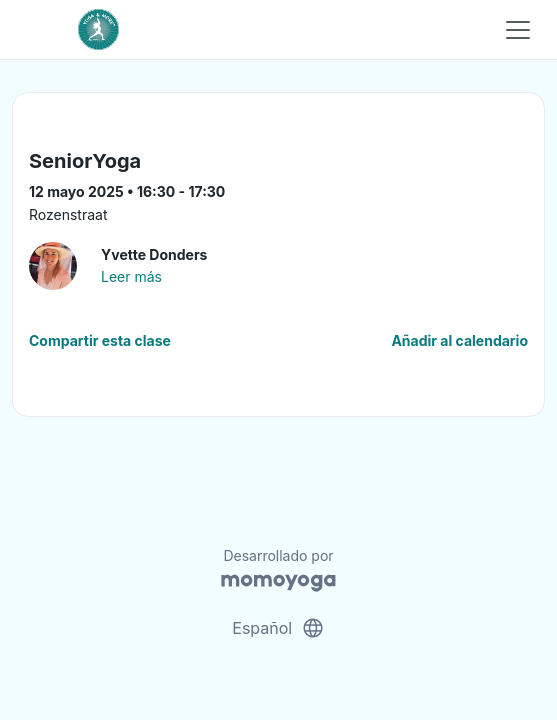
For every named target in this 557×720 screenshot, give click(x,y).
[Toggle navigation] (518, 30)
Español (278, 628)
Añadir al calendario (459, 340)
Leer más (131, 276)
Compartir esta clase (100, 340)
